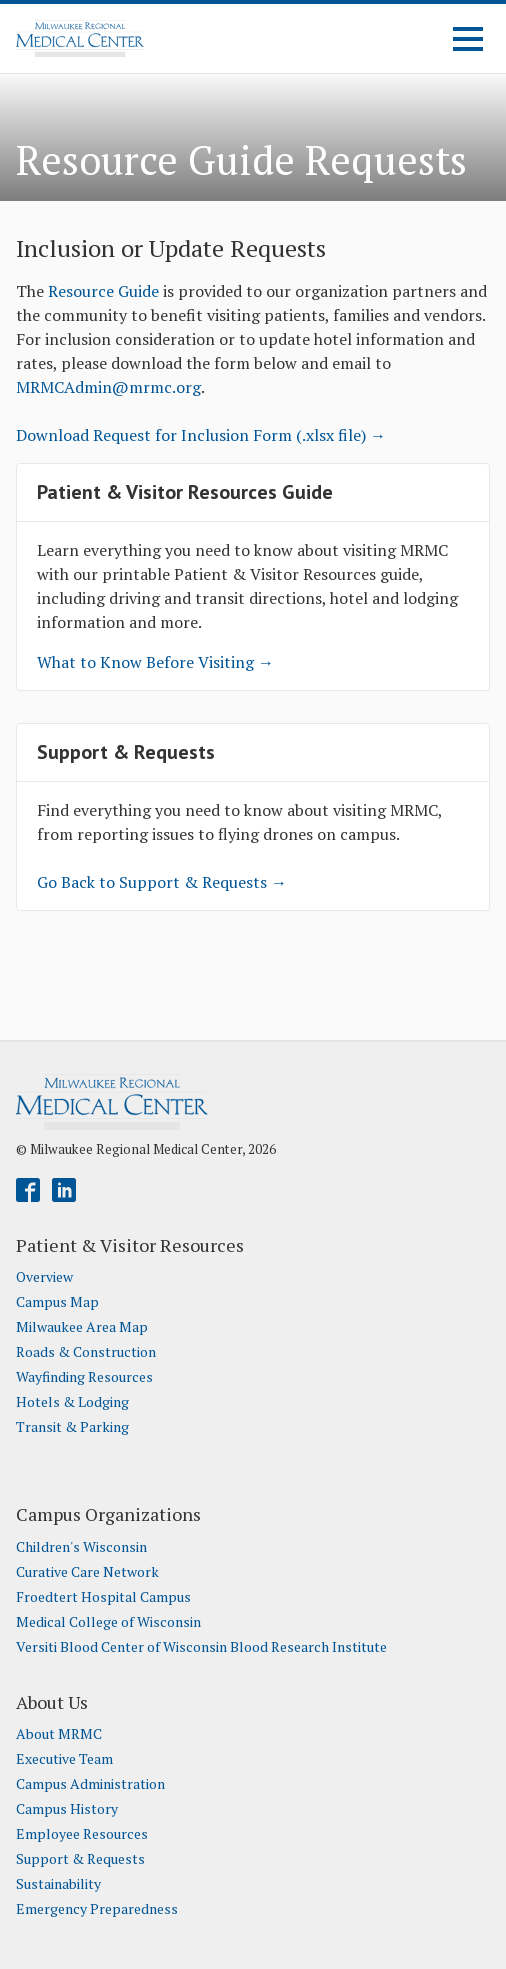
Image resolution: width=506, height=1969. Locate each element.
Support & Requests (80, 1859)
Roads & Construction (86, 1352)
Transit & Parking (72, 1427)
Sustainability (58, 1884)
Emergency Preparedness (97, 1909)
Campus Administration (90, 1784)
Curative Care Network (87, 1572)
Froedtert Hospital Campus (103, 1597)
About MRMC (59, 1734)
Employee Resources (82, 1834)
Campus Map (57, 1302)
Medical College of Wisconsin (108, 1622)
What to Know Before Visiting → (155, 662)
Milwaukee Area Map (82, 1327)
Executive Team (64, 1759)
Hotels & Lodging (72, 1402)
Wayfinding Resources (84, 1377)
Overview (44, 1277)
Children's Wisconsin (81, 1547)
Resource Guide (103, 291)
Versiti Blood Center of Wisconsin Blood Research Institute (201, 1647)
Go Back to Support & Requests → (162, 882)
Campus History (67, 1809)
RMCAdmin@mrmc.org (115, 387)
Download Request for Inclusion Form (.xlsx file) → (201, 435)
